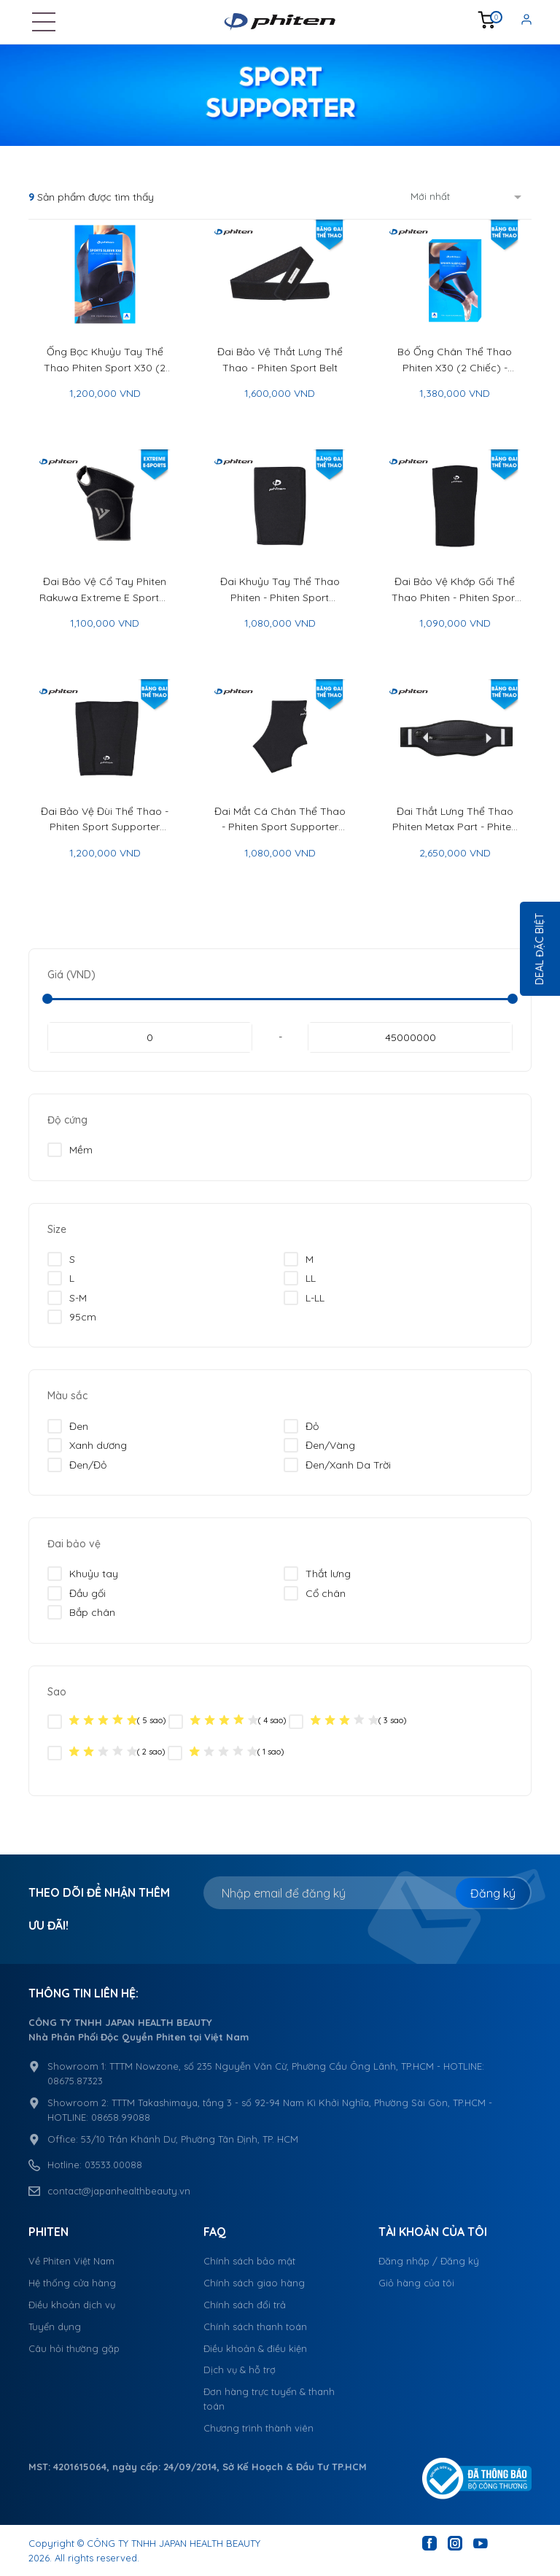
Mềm (70, 1149)
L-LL (304, 1298)
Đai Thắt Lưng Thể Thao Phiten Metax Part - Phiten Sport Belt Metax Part (454, 820)
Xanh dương (87, 1445)
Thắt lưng (317, 1573)
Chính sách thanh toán (255, 2326)
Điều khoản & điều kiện (255, 2348)
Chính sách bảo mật (249, 2261)
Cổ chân (315, 1593)
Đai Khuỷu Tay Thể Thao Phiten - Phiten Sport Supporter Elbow (280, 590)
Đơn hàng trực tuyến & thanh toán (269, 2399)
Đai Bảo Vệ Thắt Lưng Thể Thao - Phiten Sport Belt (280, 359)
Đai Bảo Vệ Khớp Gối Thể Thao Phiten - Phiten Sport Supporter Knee (455, 590)
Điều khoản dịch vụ (71, 2304)
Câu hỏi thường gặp (74, 2348)
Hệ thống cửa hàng (72, 2283)
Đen (67, 1426)
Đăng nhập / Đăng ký (428, 2261)
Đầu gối (76, 1593)
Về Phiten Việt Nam (71, 2261)
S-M (67, 1298)
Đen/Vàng (319, 1445)
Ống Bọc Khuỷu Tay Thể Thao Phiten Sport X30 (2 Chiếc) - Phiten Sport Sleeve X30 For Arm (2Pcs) (105, 360)
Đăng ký (493, 1893)
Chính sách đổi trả (244, 2304)
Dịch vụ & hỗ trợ (239, 2369)
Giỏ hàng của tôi (416, 2283)
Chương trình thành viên (258, 2428)
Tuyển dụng (54, 2326)
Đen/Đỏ (76, 1465)
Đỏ (301, 1426)
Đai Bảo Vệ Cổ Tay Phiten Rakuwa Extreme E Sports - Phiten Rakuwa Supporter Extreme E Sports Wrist (105, 590)
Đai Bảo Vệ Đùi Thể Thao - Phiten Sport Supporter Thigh (104, 820)
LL (300, 1278)
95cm (71, 1317)
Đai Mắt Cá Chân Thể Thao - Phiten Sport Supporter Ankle (280, 820)
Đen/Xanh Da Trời (337, 1465)
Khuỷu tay (82, 1573)
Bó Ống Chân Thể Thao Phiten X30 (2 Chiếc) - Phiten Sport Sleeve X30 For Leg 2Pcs (454, 360)
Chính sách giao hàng (254, 2283)
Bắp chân (81, 1612)
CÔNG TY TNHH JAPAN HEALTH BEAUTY (173, 2543)
